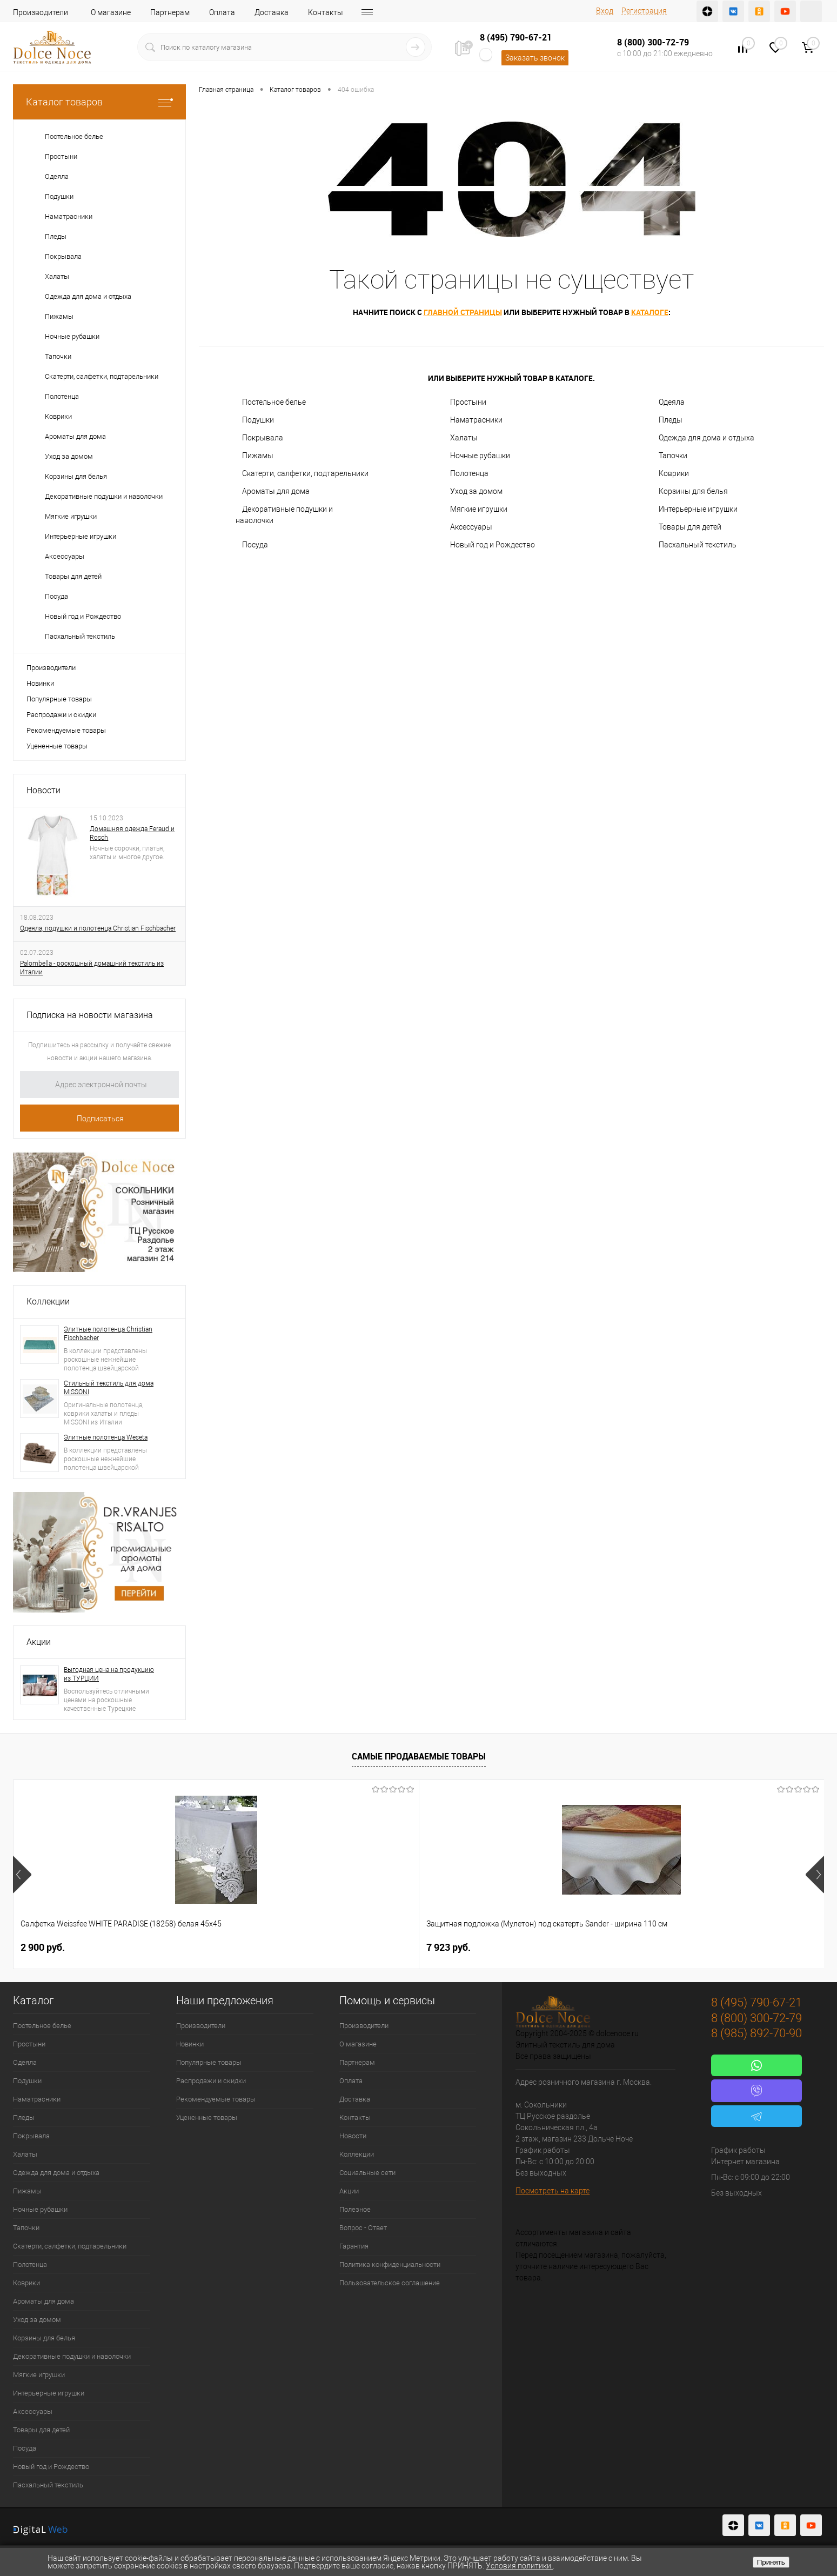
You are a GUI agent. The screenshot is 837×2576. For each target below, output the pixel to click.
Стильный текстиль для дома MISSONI (108, 1388)
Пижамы (257, 455)
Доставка (272, 12)
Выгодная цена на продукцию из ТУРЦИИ (109, 1674)
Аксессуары (471, 527)
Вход (604, 10)
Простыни (468, 402)
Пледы (670, 420)
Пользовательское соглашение (389, 2283)
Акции (38, 1642)
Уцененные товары (57, 746)
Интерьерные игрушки (698, 509)
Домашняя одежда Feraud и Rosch (132, 833)
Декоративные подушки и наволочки (284, 515)
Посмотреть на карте (552, 2190)
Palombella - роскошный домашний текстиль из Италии (92, 968)
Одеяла (672, 402)
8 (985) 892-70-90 (756, 2033)
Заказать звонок (535, 57)
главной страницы (463, 312)
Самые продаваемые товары (419, 1756)
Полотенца (469, 473)
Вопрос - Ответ (363, 2228)
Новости (43, 790)
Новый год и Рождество (492, 544)
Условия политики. (519, 2565)
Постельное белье (274, 402)
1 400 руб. (529, 1947)
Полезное (355, 2209)
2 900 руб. (43, 1947)
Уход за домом (476, 491)
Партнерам (170, 12)
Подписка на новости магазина (89, 1015)
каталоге (649, 312)
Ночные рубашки (480, 455)
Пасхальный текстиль (697, 544)
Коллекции (48, 1301)
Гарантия (354, 2246)
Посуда (255, 544)
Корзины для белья (693, 491)
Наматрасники (476, 420)
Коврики (674, 473)
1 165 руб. (367, 1947)
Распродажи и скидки (61, 715)
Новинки (40, 683)
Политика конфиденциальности (389, 2264)
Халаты (464, 437)
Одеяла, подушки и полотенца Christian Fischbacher (98, 928)
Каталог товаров (99, 101)
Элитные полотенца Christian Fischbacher (108, 1334)
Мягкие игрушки (478, 509)
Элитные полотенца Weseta (106, 1437)
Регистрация (644, 10)
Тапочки (673, 455)
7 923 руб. (205, 1947)
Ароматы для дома (276, 491)
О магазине (111, 12)
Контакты (325, 12)
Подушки (258, 420)
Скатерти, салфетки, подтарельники (305, 473)
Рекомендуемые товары (66, 730)
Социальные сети (367, 2173)
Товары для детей (690, 527)
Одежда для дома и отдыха (706, 437)
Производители (40, 12)
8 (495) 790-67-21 (516, 37)
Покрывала (262, 437)
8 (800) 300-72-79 (653, 42)
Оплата (222, 12)
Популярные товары (59, 699)
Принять (771, 2562)
